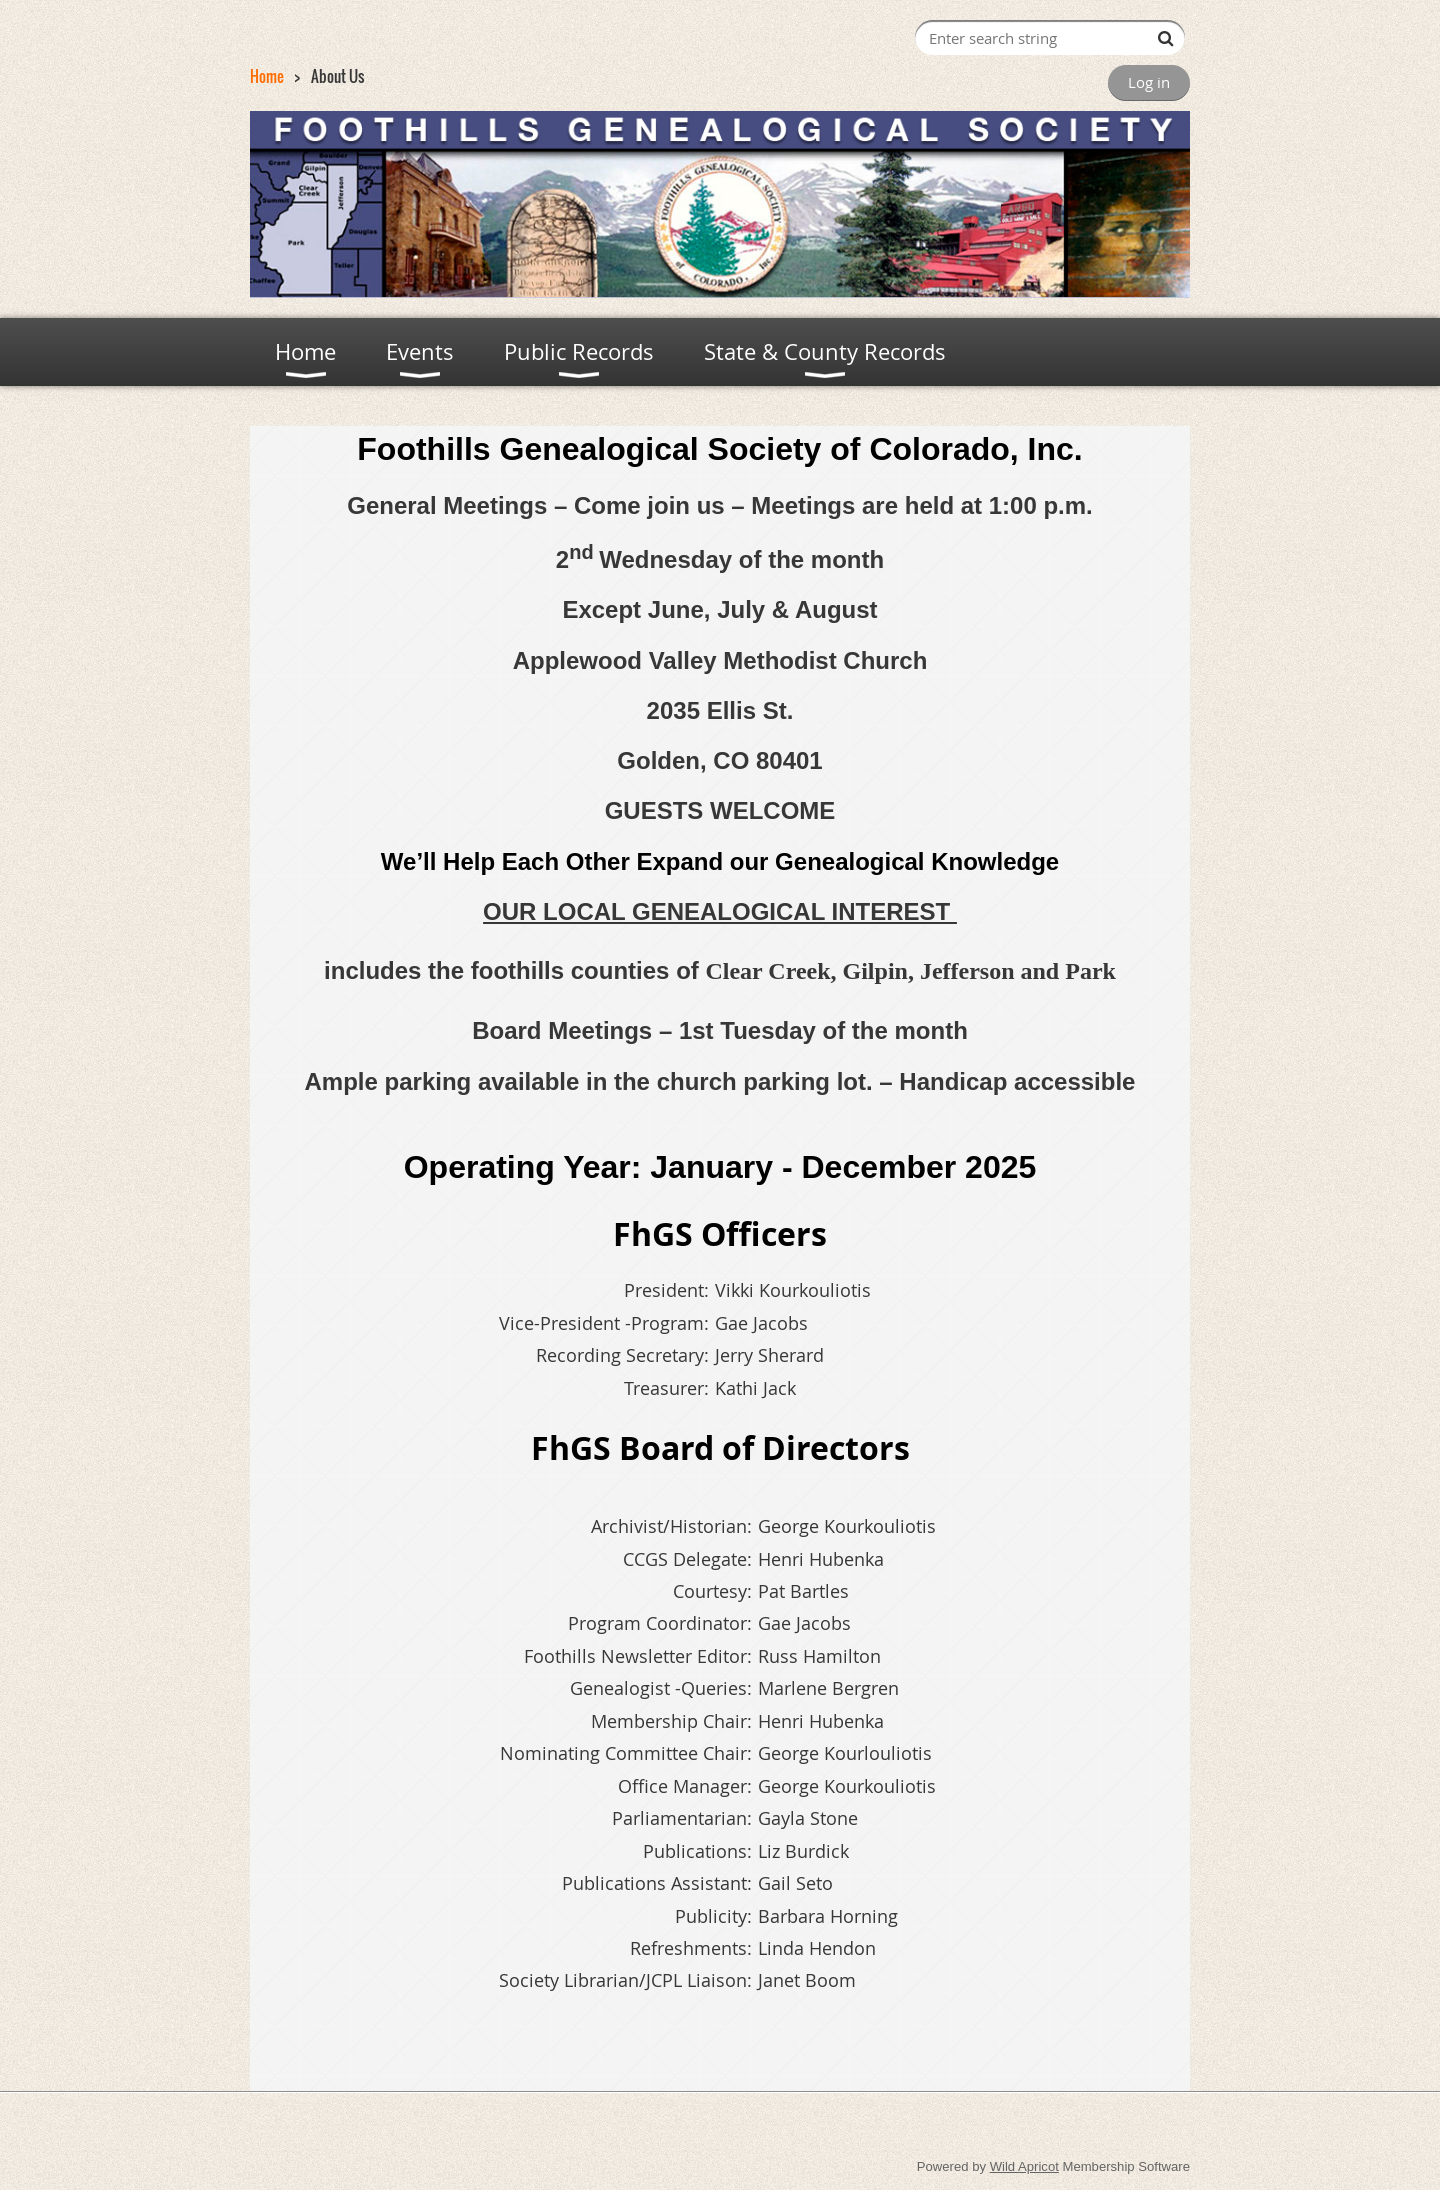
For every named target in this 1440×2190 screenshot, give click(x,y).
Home (267, 76)
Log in (1149, 82)
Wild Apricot (1024, 2166)
